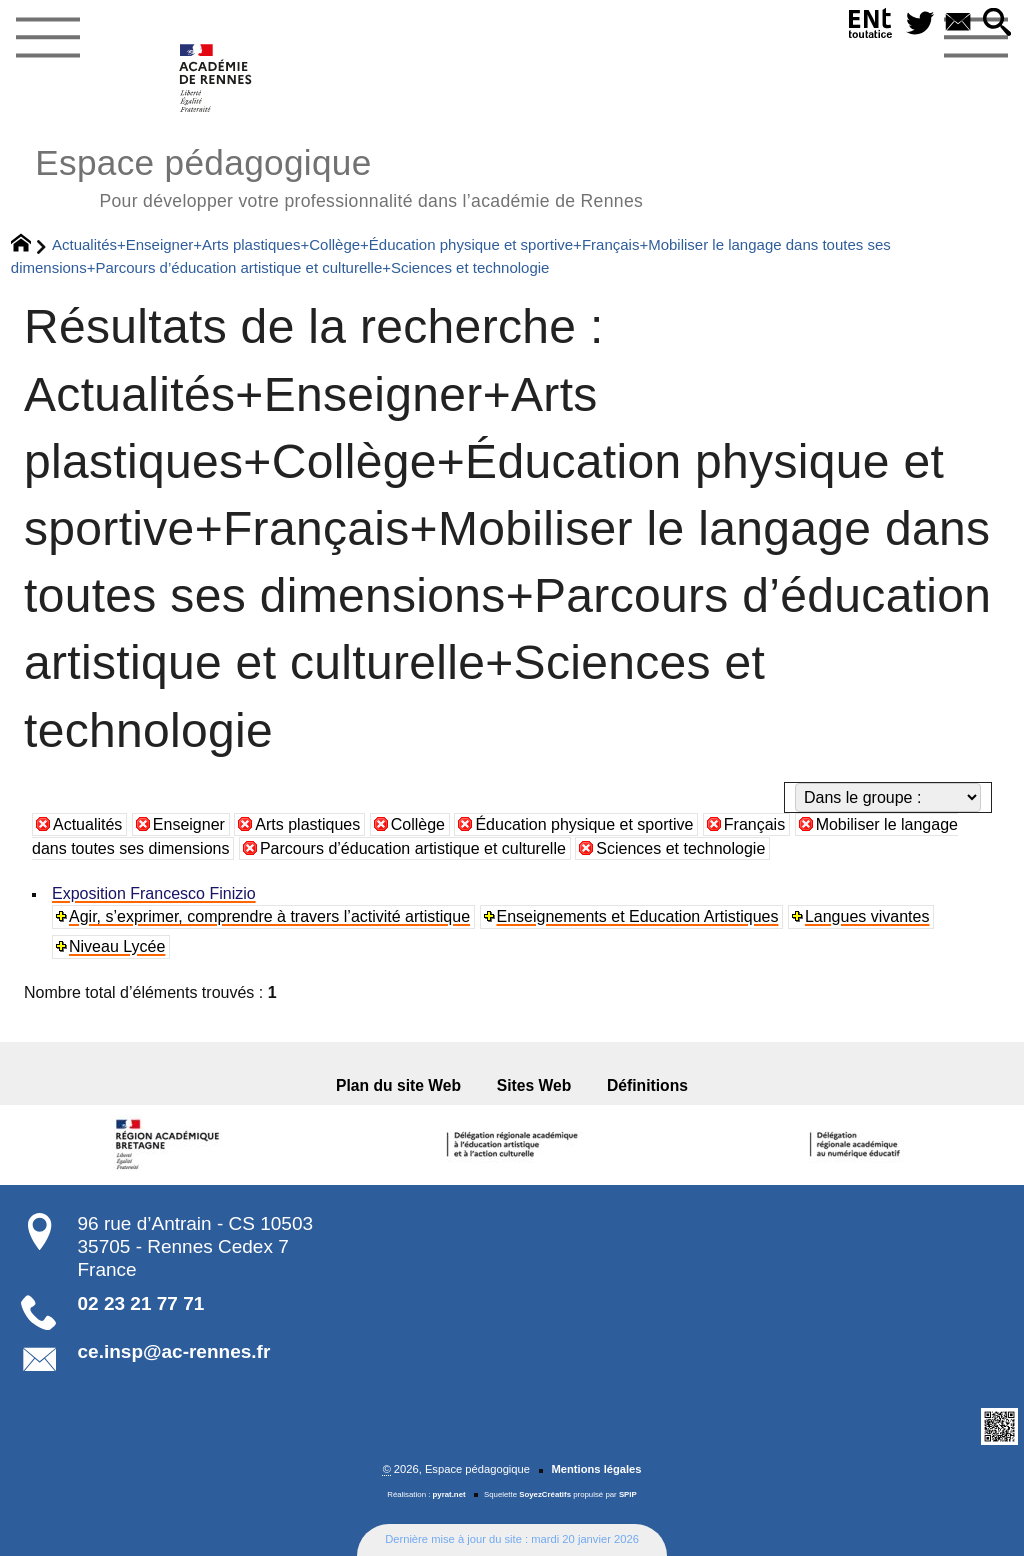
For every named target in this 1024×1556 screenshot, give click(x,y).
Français (754, 824)
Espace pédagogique (339, 175)
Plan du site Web (398, 1085)
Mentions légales (596, 1469)
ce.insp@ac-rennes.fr (174, 1351)
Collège (418, 824)
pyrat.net (449, 1494)
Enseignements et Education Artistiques (638, 916)
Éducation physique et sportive (584, 824)
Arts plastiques (307, 824)
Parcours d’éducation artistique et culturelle (413, 848)
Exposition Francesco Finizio (154, 893)
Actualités (87, 824)
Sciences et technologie (680, 848)
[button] (997, 23)
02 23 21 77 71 (141, 1303)
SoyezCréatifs (545, 1494)
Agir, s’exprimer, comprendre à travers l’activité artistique (269, 916)
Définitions (647, 1085)
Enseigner (189, 824)
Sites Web (534, 1085)
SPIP (628, 1494)
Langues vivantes (867, 916)
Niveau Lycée (117, 946)
